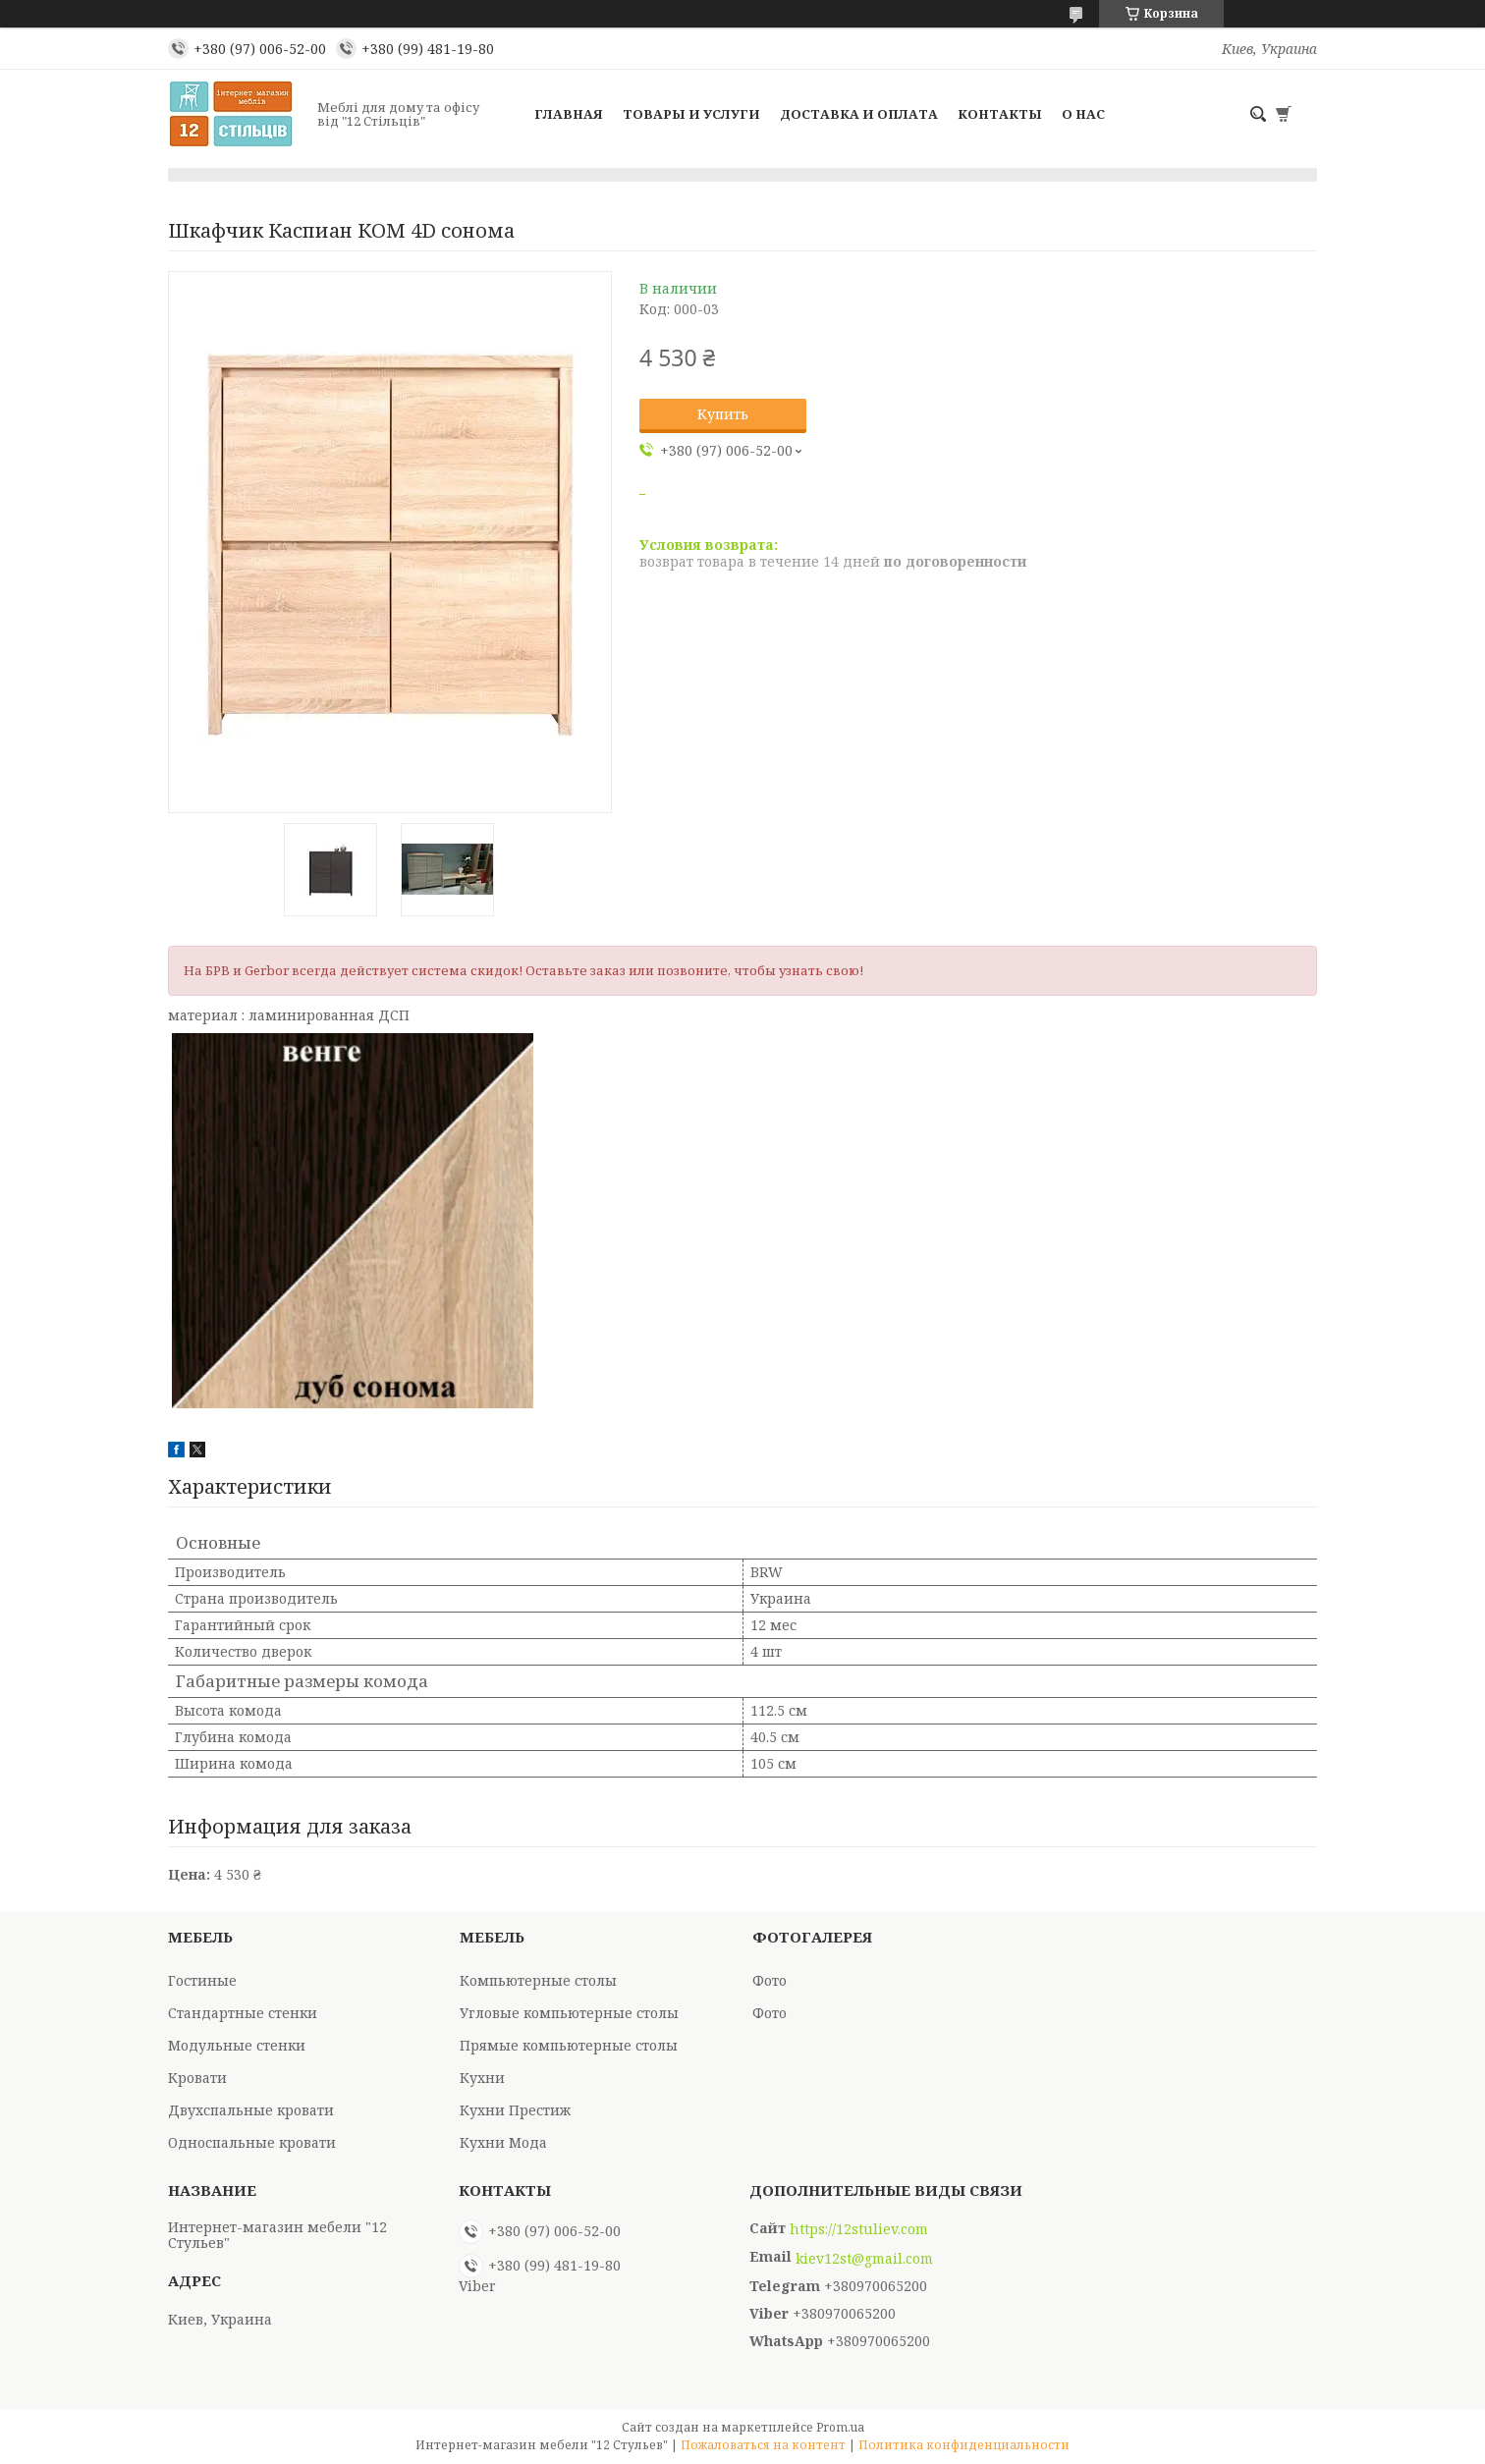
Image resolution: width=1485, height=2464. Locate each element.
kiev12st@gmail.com (864, 2259)
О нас (1083, 114)
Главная (568, 114)
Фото (769, 1980)
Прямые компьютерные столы (569, 2045)
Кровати (197, 2077)
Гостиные (202, 1980)
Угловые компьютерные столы (569, 2012)
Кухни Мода (503, 2142)
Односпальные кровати (252, 2142)
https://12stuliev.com (859, 2229)
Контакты (1000, 114)
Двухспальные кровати (251, 2110)
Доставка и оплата (859, 114)
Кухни (482, 2077)
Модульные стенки (236, 2045)
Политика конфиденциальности (964, 2445)
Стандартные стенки (242, 2012)
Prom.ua (840, 2427)
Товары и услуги (691, 114)
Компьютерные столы (538, 1980)
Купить (722, 414)
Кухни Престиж (515, 2110)
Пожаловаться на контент (763, 2445)
